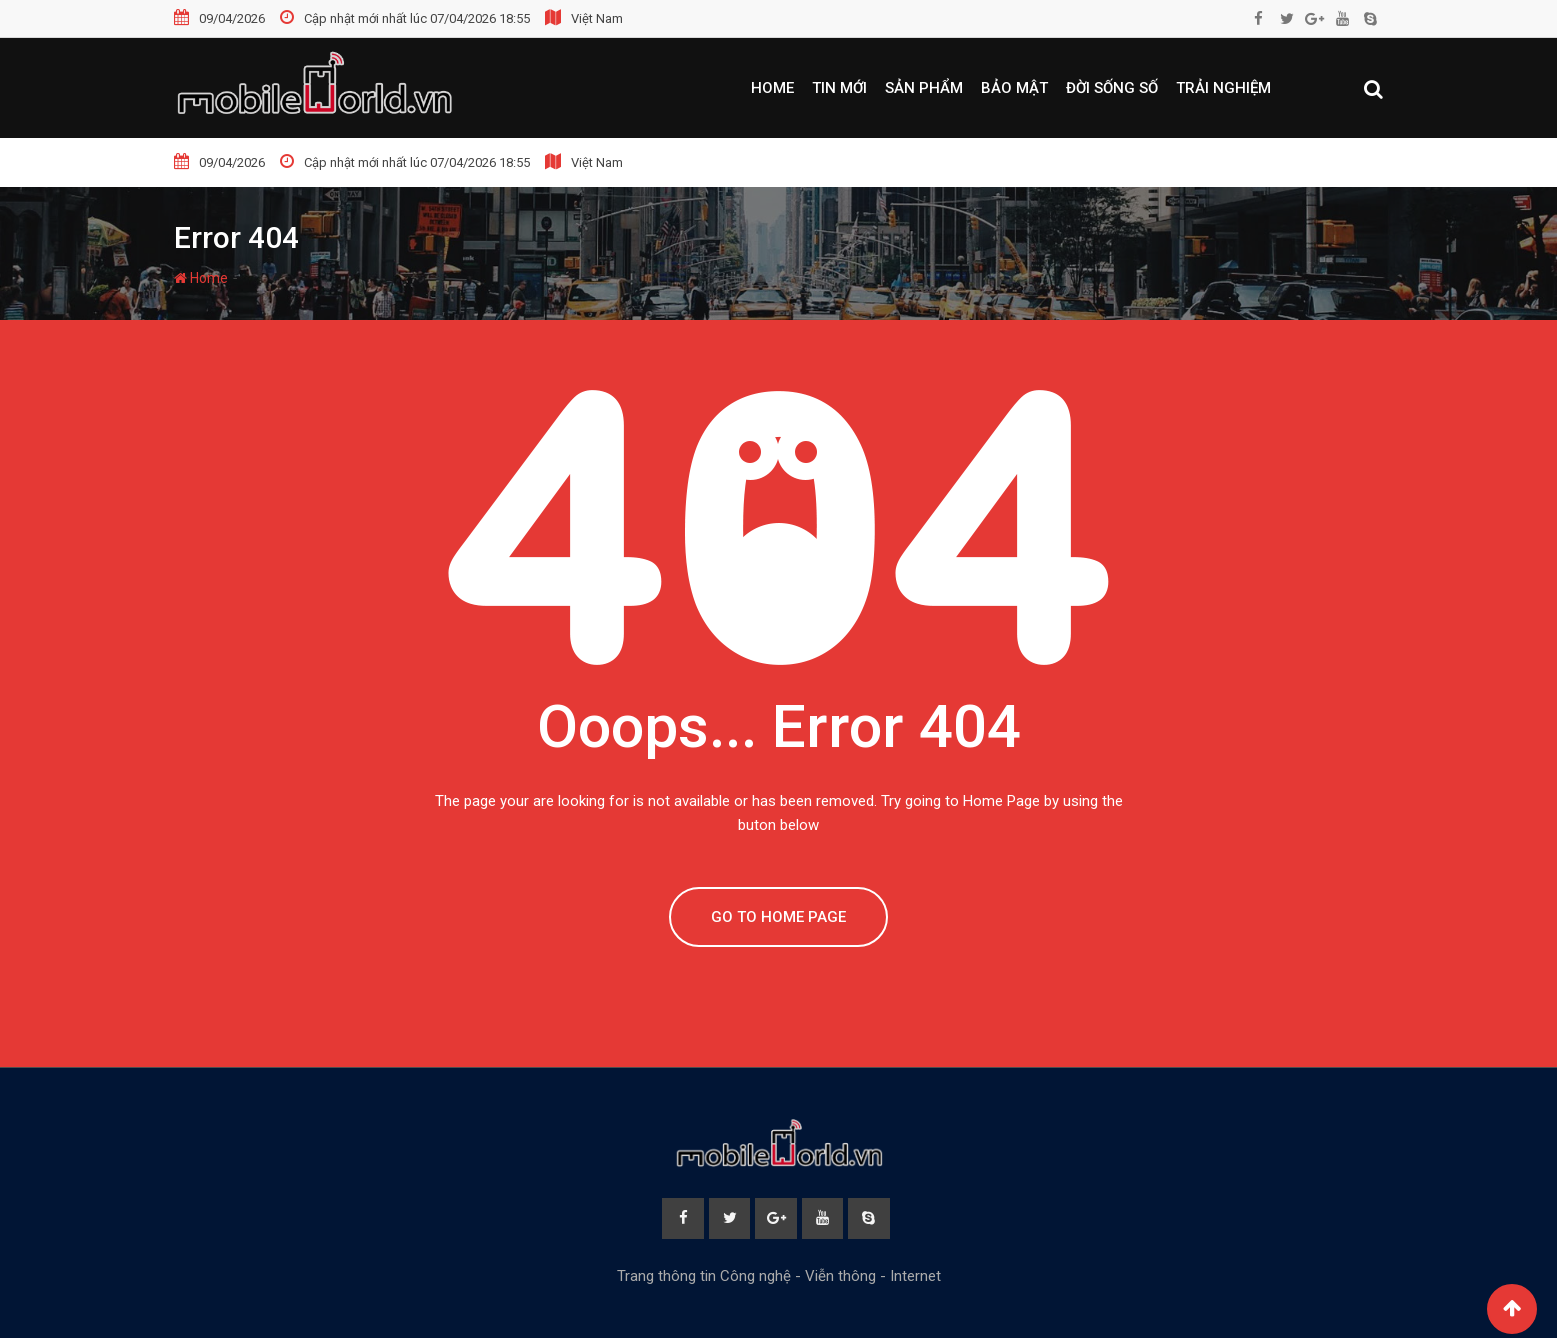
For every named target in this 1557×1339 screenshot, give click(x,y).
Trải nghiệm (1223, 88)
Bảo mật (1014, 88)
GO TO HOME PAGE (778, 917)
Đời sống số (1112, 88)
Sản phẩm (924, 88)
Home (772, 88)
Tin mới (839, 88)
